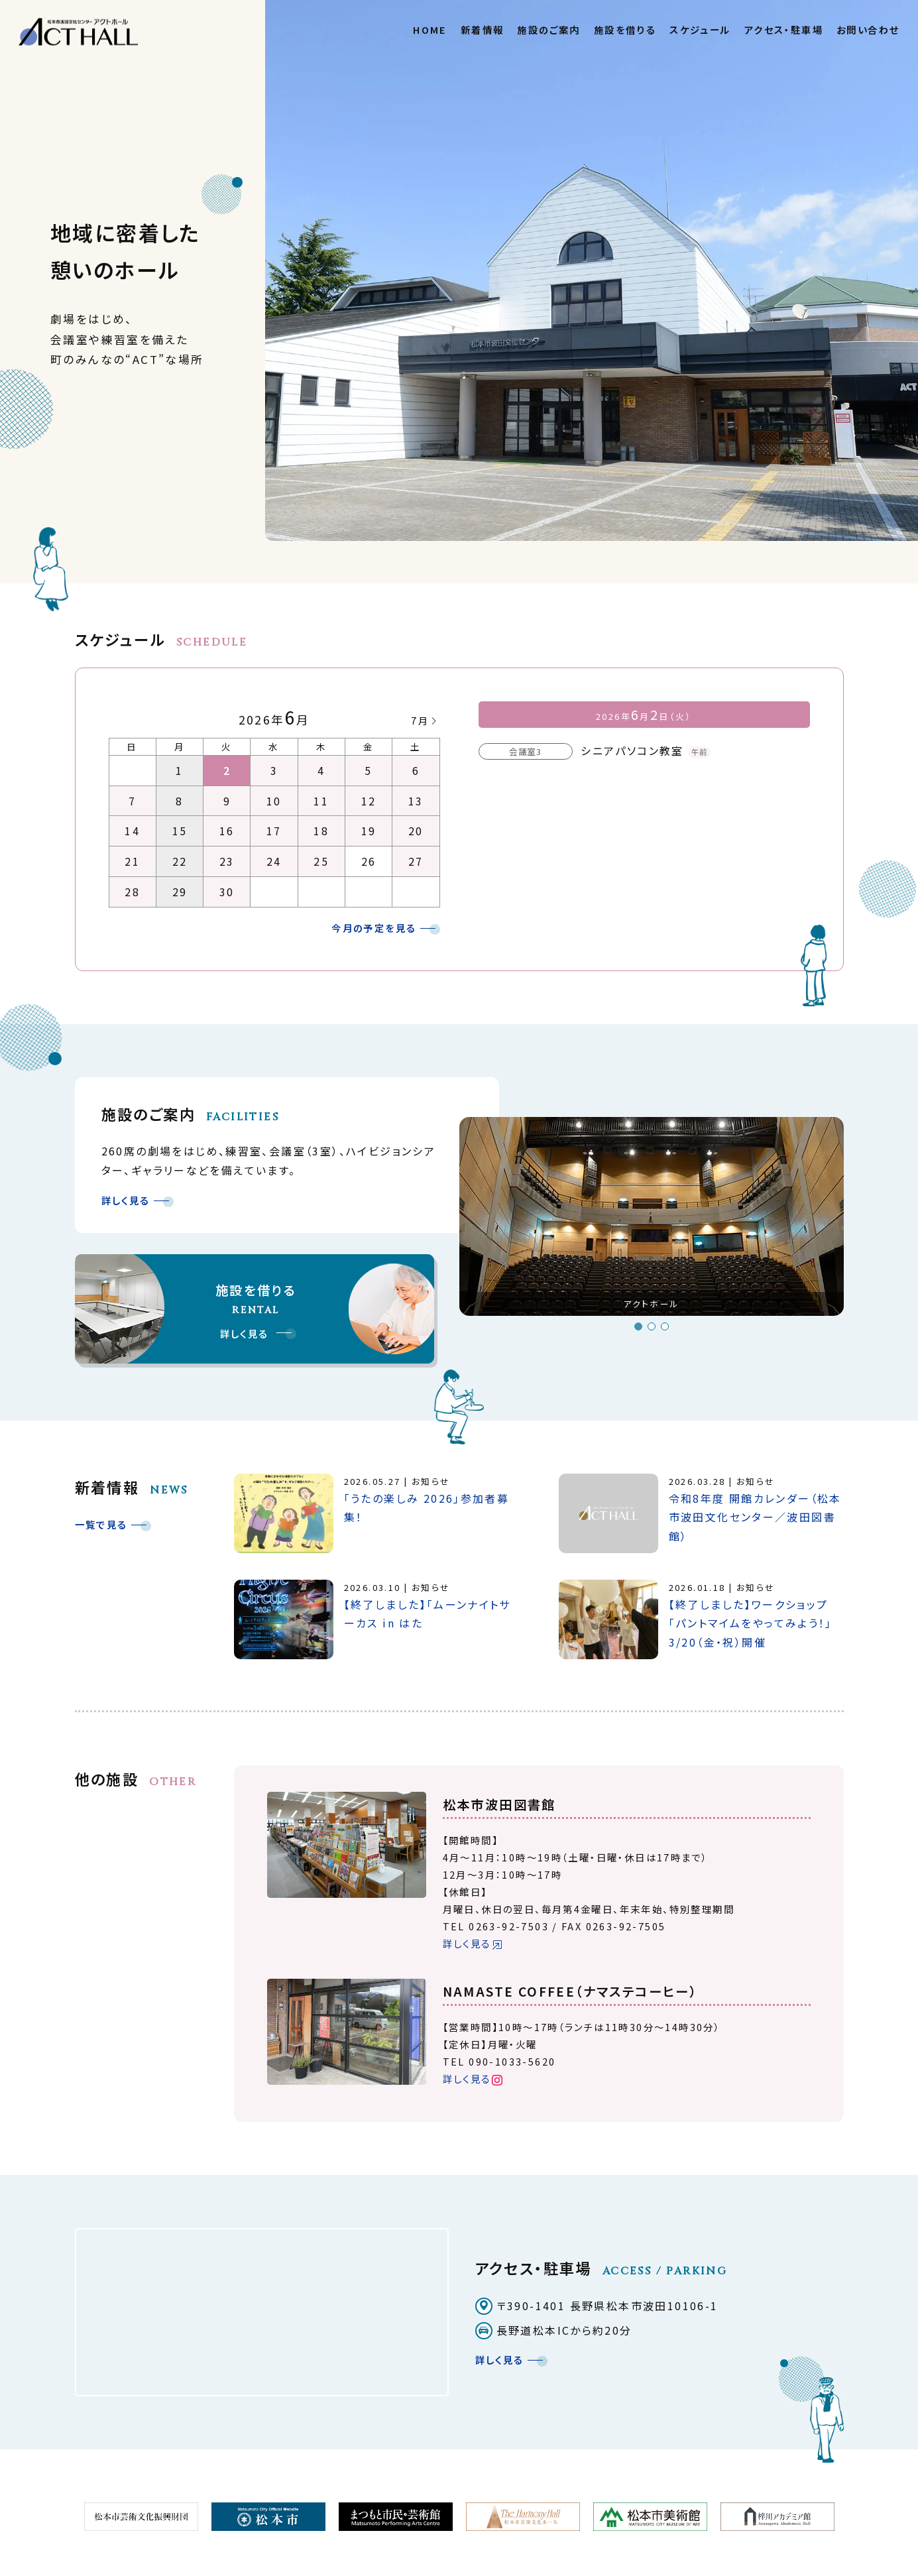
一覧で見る (101, 1524)
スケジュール (699, 29)
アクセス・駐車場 (783, 29)
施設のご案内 (548, 29)
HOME (430, 29)
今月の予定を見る (373, 928)
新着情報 (482, 29)
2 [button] (651, 1326)
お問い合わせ (867, 29)
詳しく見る (125, 1200)
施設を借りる (625, 29)
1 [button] (638, 1326)
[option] (651, 1221)
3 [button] (664, 1326)
